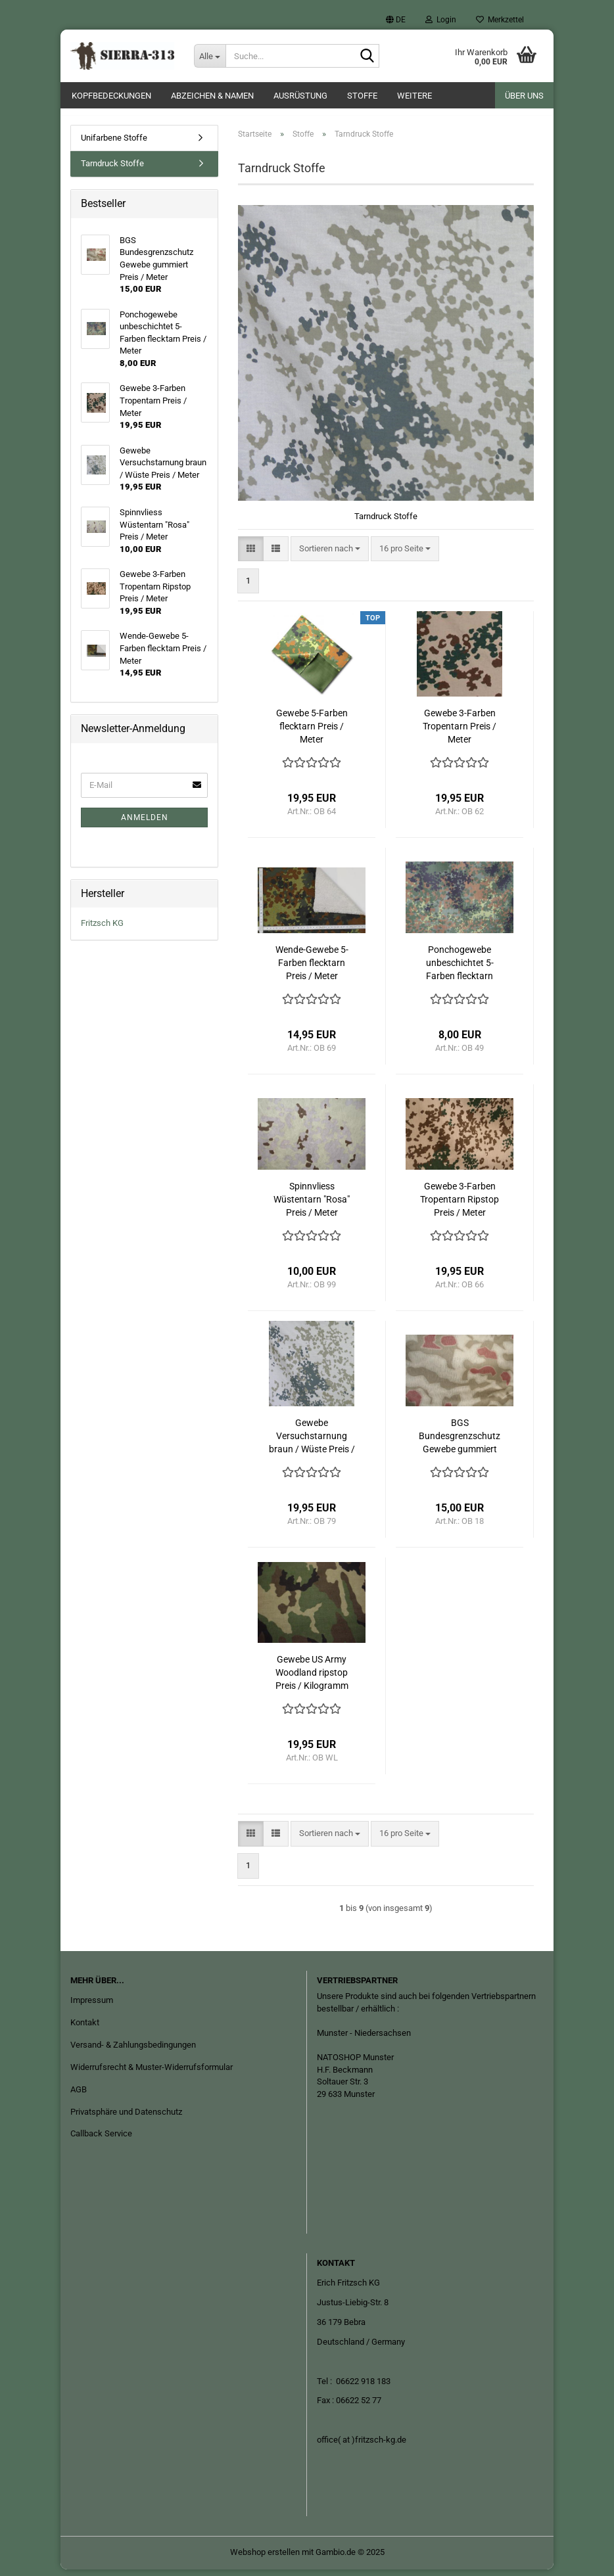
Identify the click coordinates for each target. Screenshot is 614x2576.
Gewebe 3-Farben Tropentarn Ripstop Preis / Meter (459, 1205)
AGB (78, 2096)
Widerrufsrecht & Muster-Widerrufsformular (151, 2074)
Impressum (91, 2007)
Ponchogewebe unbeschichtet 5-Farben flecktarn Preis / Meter (460, 970)
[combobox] (330, 555)
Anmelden (144, 824)
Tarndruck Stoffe (112, 170)
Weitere (414, 96)
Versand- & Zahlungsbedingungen (133, 2051)
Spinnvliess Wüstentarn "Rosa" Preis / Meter (311, 1205)
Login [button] (440, 19)
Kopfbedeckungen (111, 96)
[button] (395, 20)
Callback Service (101, 2141)
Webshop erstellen (265, 2559)
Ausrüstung (300, 96)
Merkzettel (500, 19)
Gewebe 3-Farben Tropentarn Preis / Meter (459, 732)
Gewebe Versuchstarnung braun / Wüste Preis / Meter (312, 1443)
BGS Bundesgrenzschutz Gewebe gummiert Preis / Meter (459, 1443)
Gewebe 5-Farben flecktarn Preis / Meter (312, 732)
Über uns (524, 96)
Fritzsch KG (102, 930)
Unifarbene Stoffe (114, 144)
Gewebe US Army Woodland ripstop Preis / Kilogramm (311, 1679)
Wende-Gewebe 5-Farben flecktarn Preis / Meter (311, 969)
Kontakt (84, 2029)
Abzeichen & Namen (212, 96)
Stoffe (362, 96)
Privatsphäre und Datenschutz (126, 2118)
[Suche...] (209, 56)
